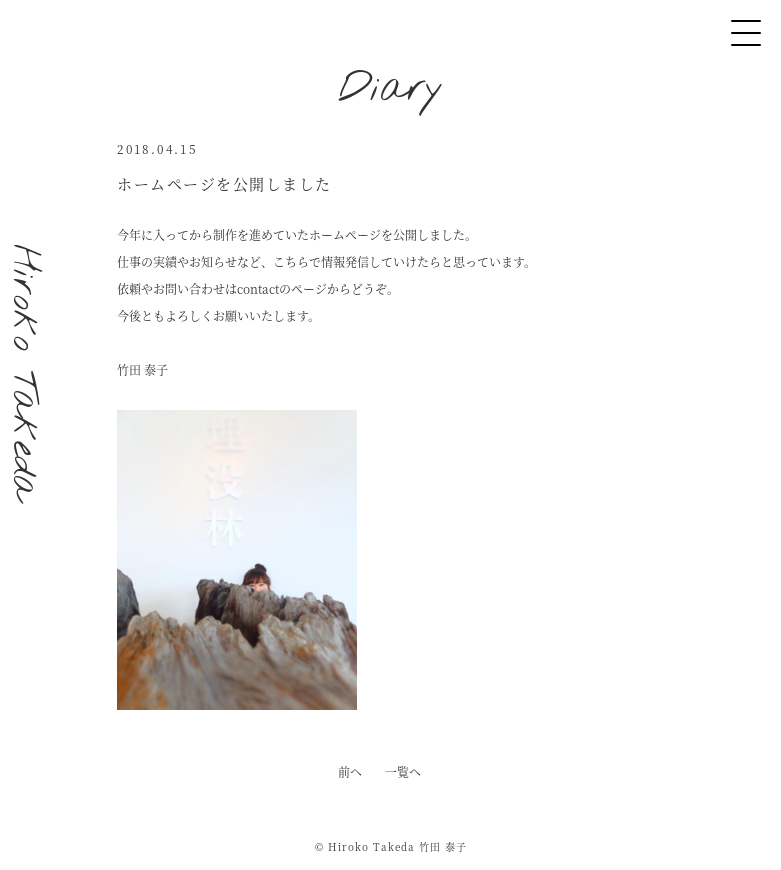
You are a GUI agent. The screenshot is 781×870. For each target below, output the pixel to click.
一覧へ (403, 771)
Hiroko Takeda (24, 372)
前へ (350, 771)
